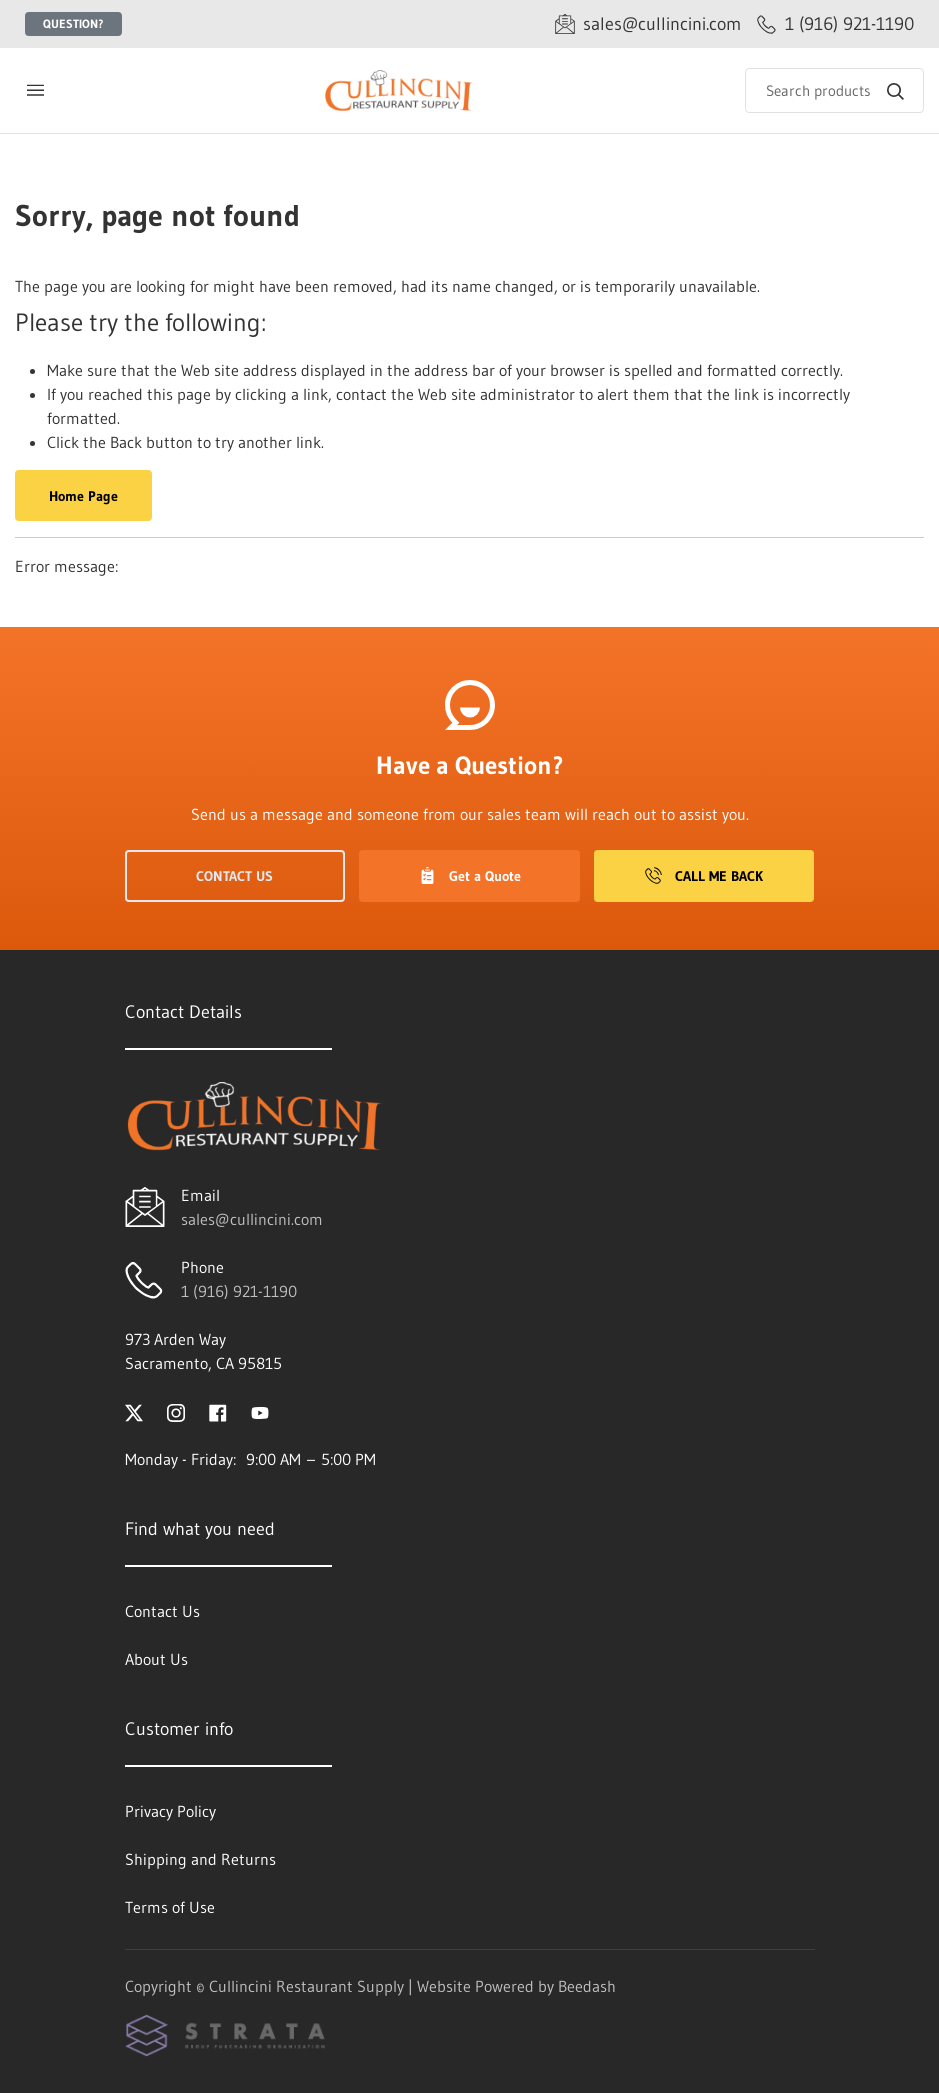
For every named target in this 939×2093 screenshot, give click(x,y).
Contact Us (234, 876)
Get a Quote (470, 876)
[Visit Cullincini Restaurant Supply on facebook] (218, 1411)
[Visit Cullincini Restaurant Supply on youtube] (260, 1411)
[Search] (834, 90)
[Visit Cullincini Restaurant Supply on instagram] (176, 1411)
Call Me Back (704, 876)
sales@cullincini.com (252, 1219)
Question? (73, 23)
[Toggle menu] (35, 90)
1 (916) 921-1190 (239, 1291)
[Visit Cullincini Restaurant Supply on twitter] (134, 1411)
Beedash (587, 1986)
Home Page (83, 496)
